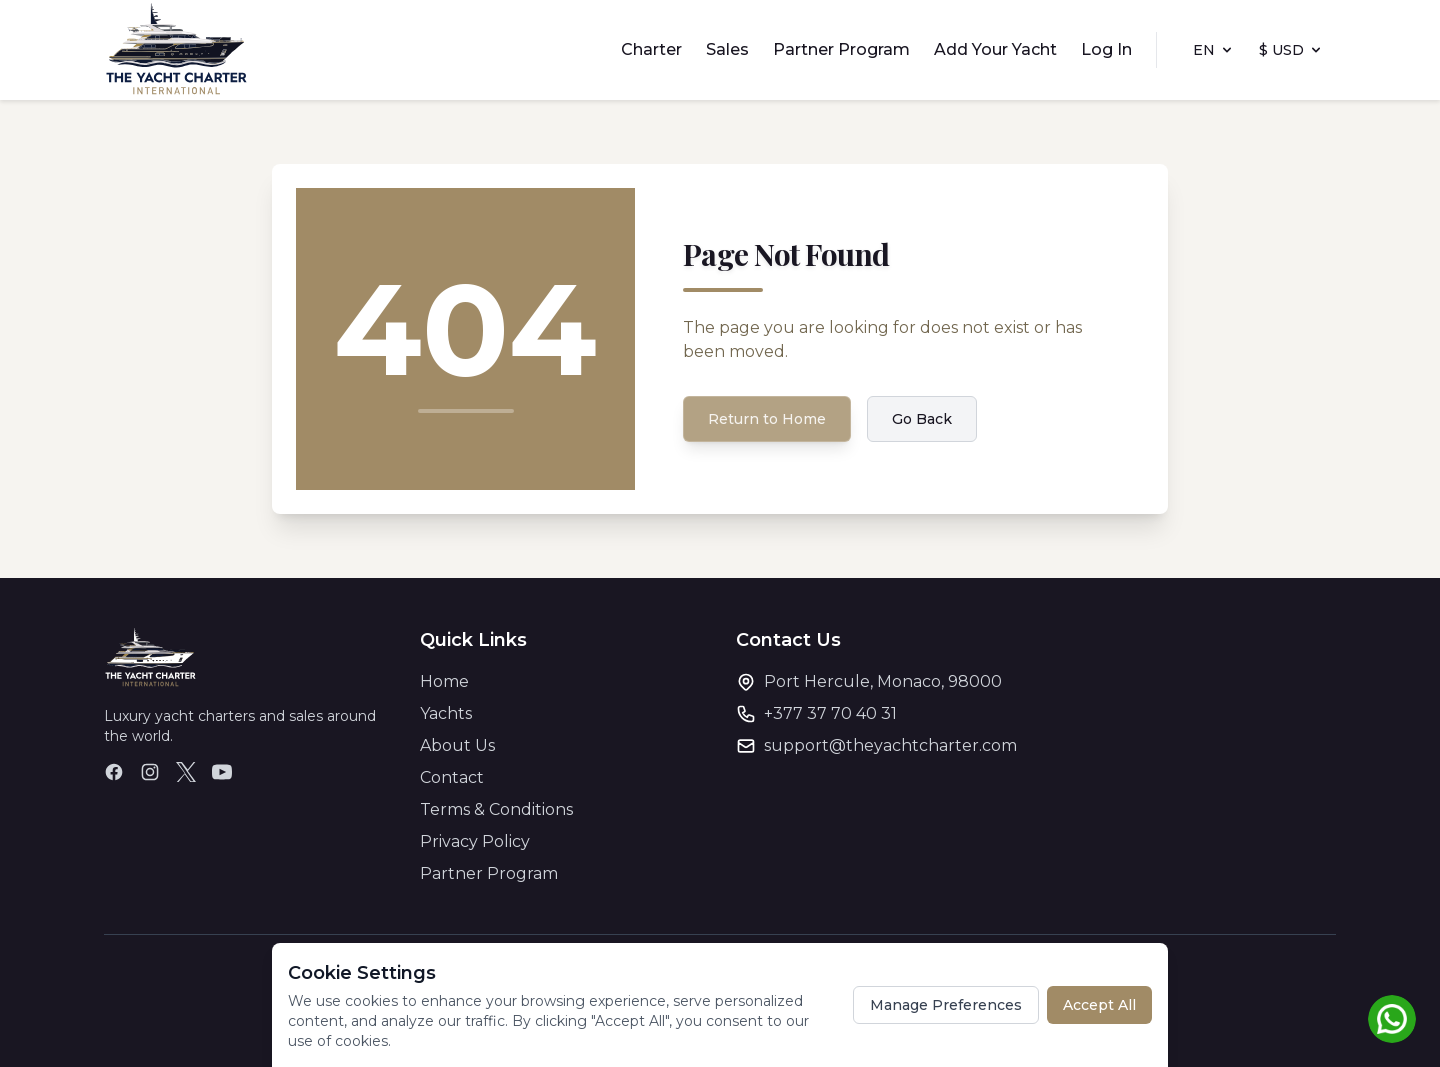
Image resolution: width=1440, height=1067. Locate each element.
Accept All (1099, 1005)
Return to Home (767, 419)
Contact (452, 777)
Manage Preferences (946, 1005)
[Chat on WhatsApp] (1392, 1019)
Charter (651, 49)
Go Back (922, 419)
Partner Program (841, 49)
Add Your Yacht (995, 49)
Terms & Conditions (496, 809)
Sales (727, 49)
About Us (457, 745)
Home (444, 681)
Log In (1106, 49)
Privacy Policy (475, 841)
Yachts (446, 713)
